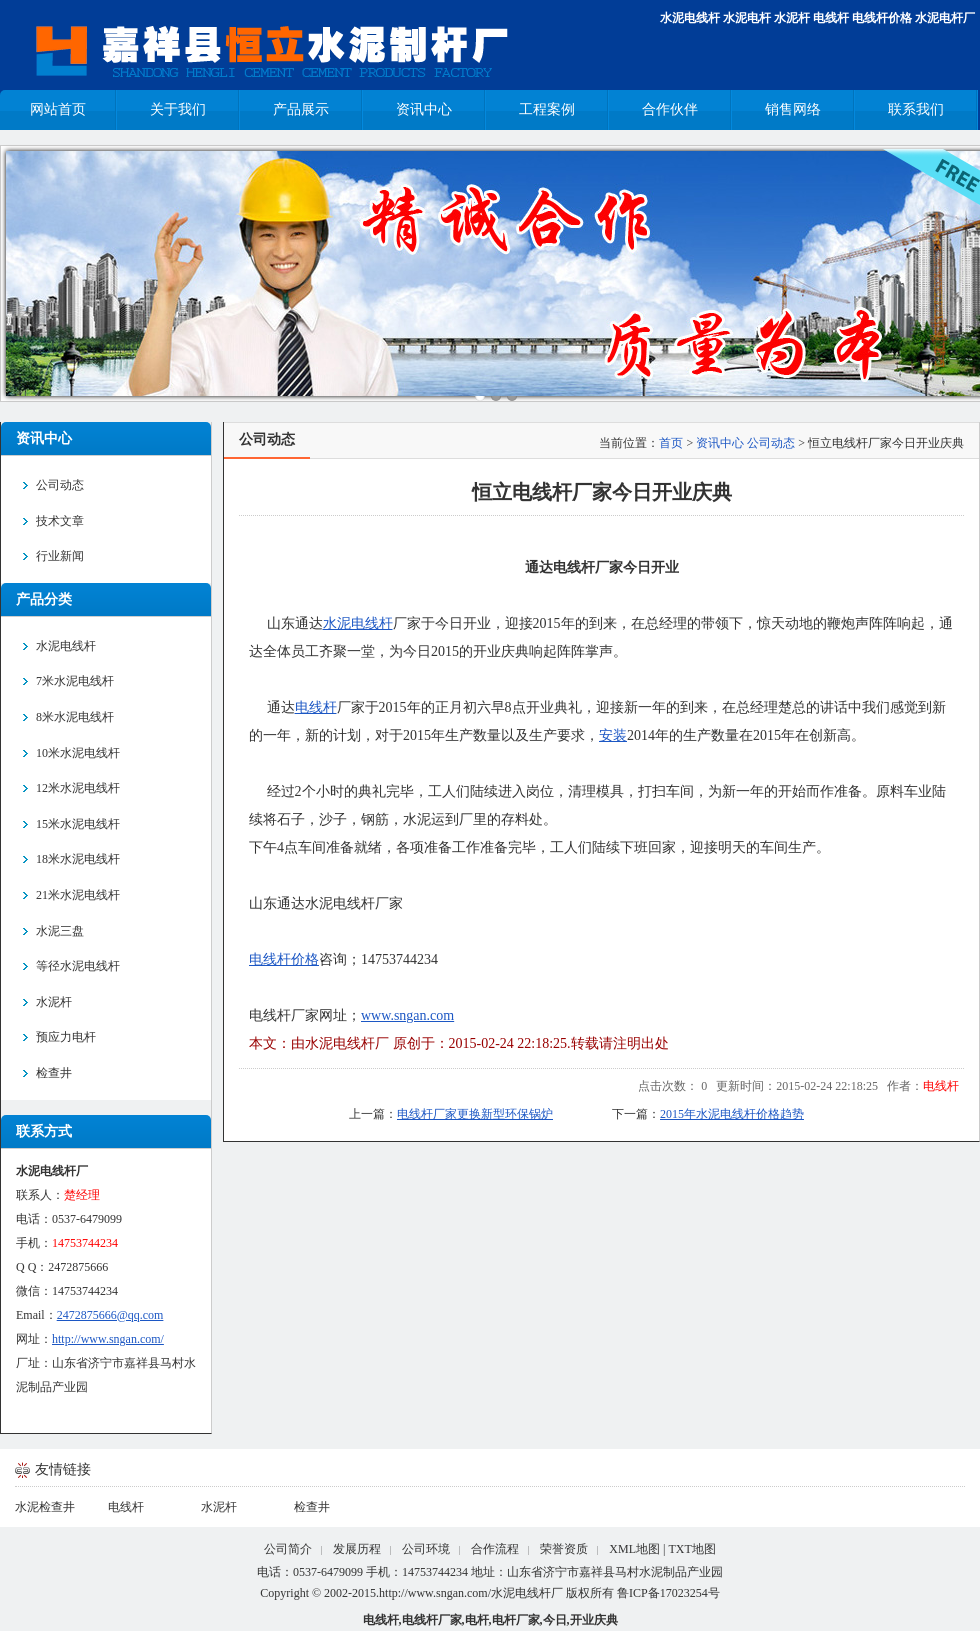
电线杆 (831, 18)
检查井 (312, 1507)
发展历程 (357, 1549)
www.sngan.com (407, 1015)
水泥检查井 (45, 1507)
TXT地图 (691, 1549)
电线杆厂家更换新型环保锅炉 (475, 1114)
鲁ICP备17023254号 (668, 1593)
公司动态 (771, 443)
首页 (671, 443)
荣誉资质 (564, 1549)
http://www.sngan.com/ (108, 1339)
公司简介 (288, 1549)
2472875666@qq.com (110, 1315)
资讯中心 (720, 443)
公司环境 (426, 1549)
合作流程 (495, 1549)
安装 (613, 735)
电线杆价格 (882, 18)
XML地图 (634, 1549)
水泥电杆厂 (945, 18)
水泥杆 (792, 18)
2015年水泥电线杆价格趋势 (732, 1114)
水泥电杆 (747, 18)
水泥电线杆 (690, 18)
